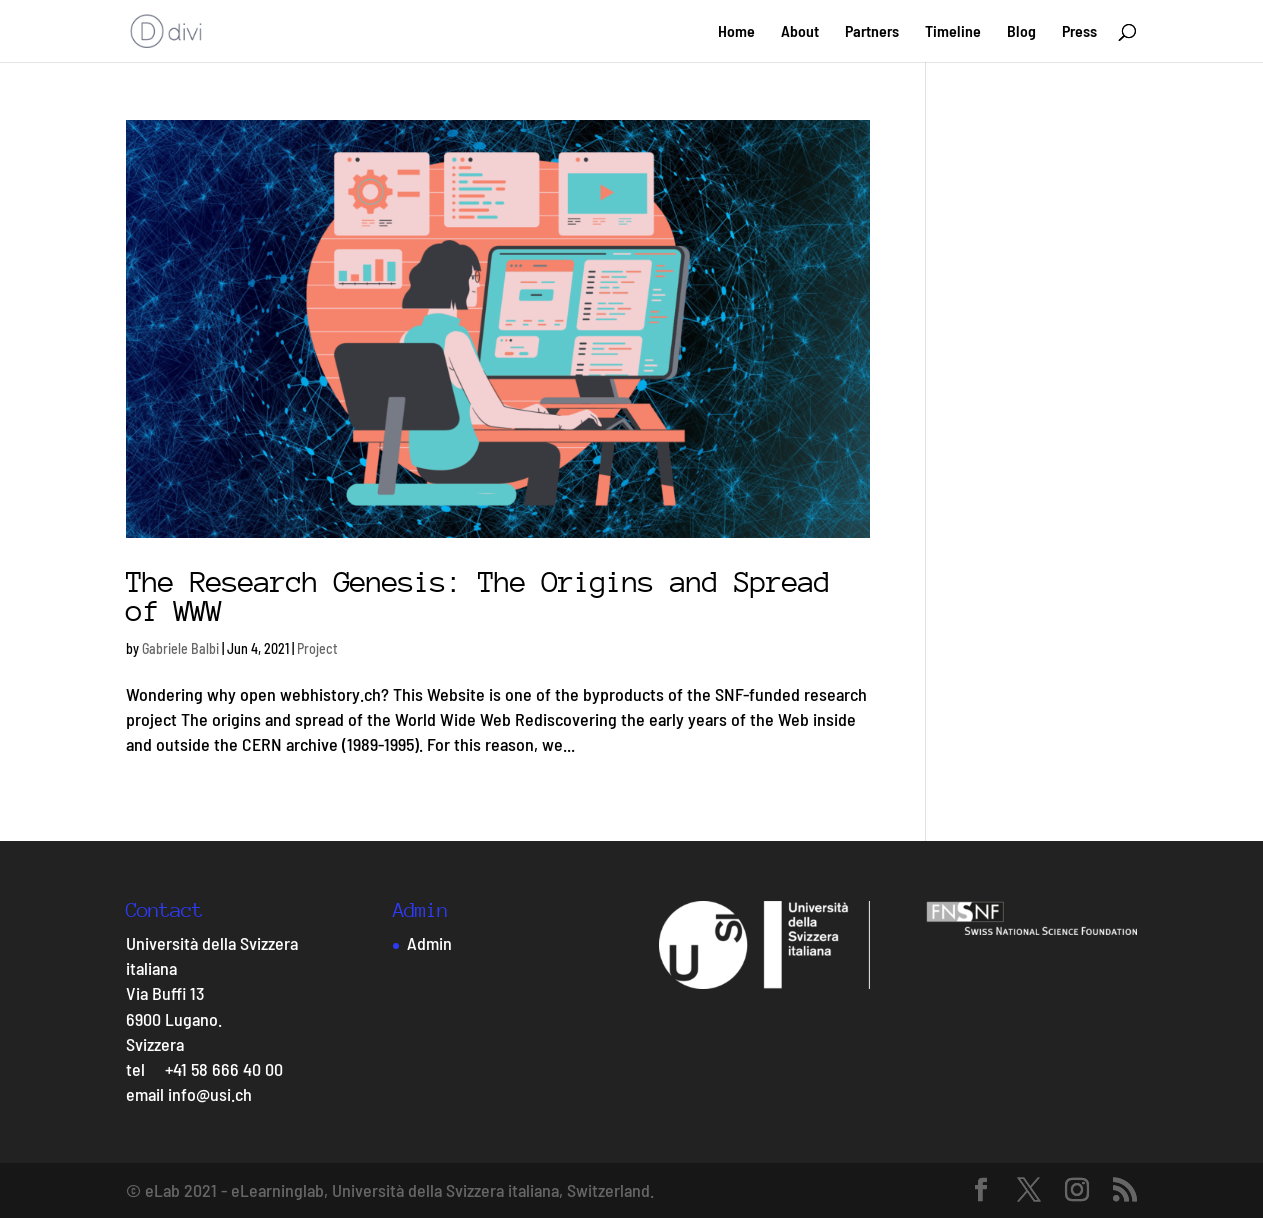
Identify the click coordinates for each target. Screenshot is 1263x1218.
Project (317, 648)
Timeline (953, 32)
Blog (1021, 32)
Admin (429, 943)
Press (1079, 32)
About (800, 32)
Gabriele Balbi (180, 648)
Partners (872, 32)
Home (736, 32)
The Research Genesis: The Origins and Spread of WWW (478, 596)
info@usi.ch (210, 1094)
